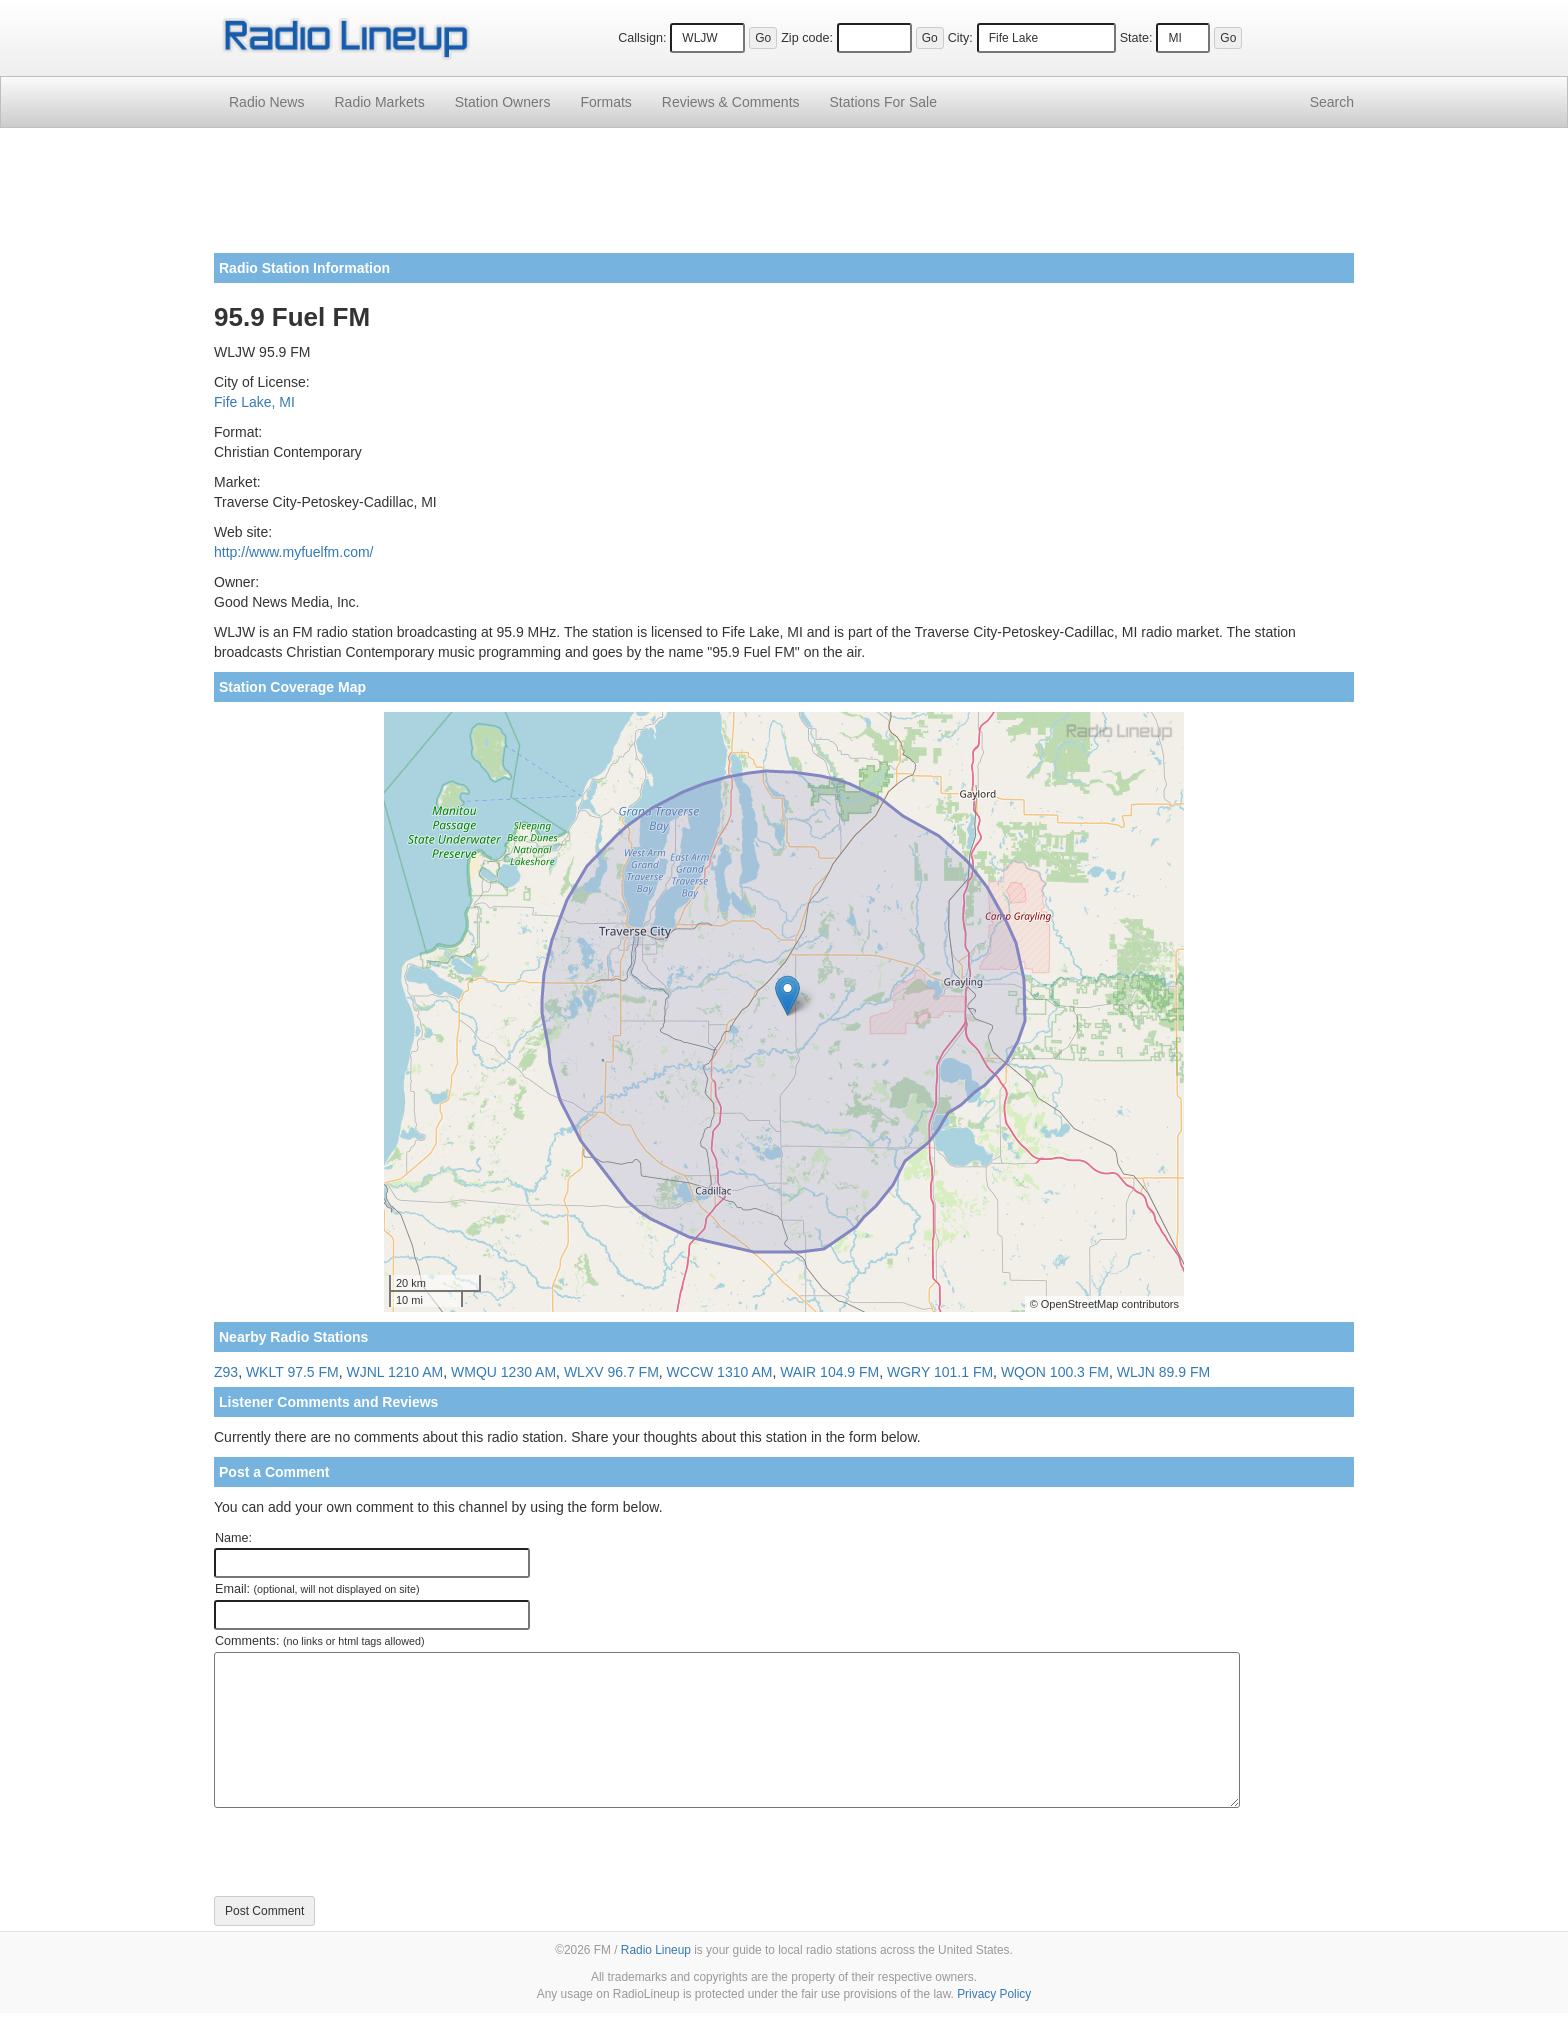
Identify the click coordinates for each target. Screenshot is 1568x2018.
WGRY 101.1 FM (940, 1372)
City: (960, 38)
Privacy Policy (994, 1994)
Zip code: (807, 38)
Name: (233, 1538)
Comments (731, 102)
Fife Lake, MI (254, 402)
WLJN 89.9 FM (1163, 1372)
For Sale (883, 102)
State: (1136, 38)
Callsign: (642, 38)
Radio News (266, 102)
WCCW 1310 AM (720, 1372)
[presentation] (366, 1852)
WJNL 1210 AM (395, 1372)
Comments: (319, 1641)
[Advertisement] (784, 198)
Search (1332, 102)
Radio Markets (379, 102)
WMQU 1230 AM (503, 1372)
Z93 (226, 1372)
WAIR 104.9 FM (829, 1372)
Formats (605, 102)
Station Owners (503, 102)
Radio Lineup (656, 1950)
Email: (317, 1589)
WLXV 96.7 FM (611, 1372)
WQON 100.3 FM (1055, 1372)
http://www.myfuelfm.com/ (293, 552)
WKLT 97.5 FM (292, 1372)
